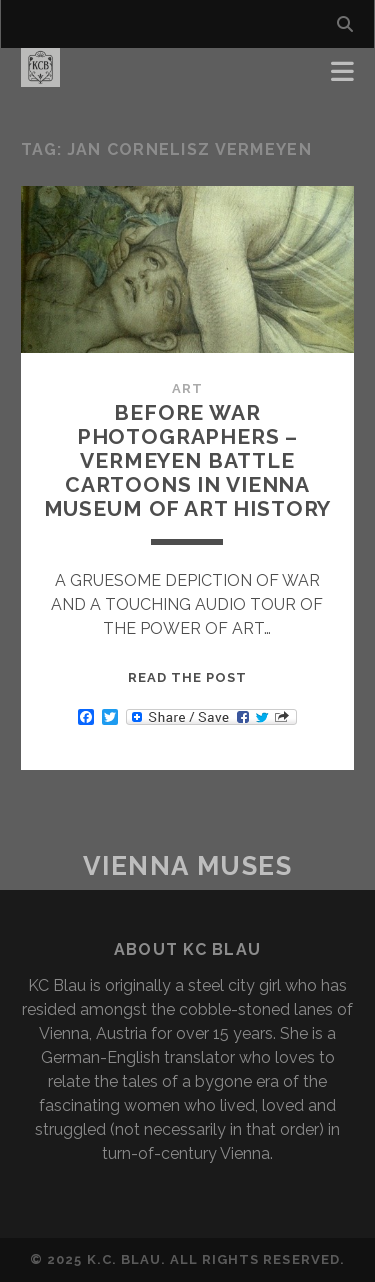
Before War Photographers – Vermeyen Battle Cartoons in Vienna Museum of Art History (188, 460)
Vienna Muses (188, 866)
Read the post (188, 677)
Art (187, 388)
